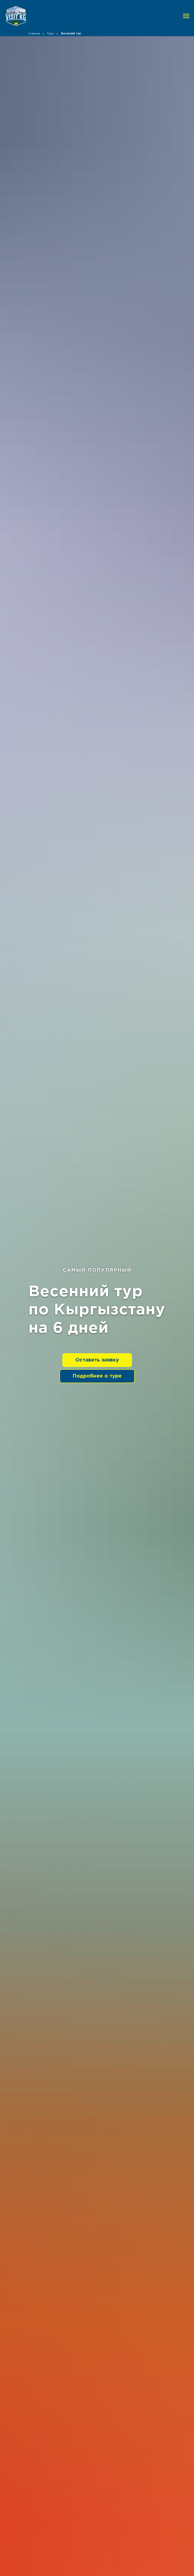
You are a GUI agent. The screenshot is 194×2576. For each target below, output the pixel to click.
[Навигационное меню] (186, 16)
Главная (34, 33)
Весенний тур (71, 33)
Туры (50, 33)
